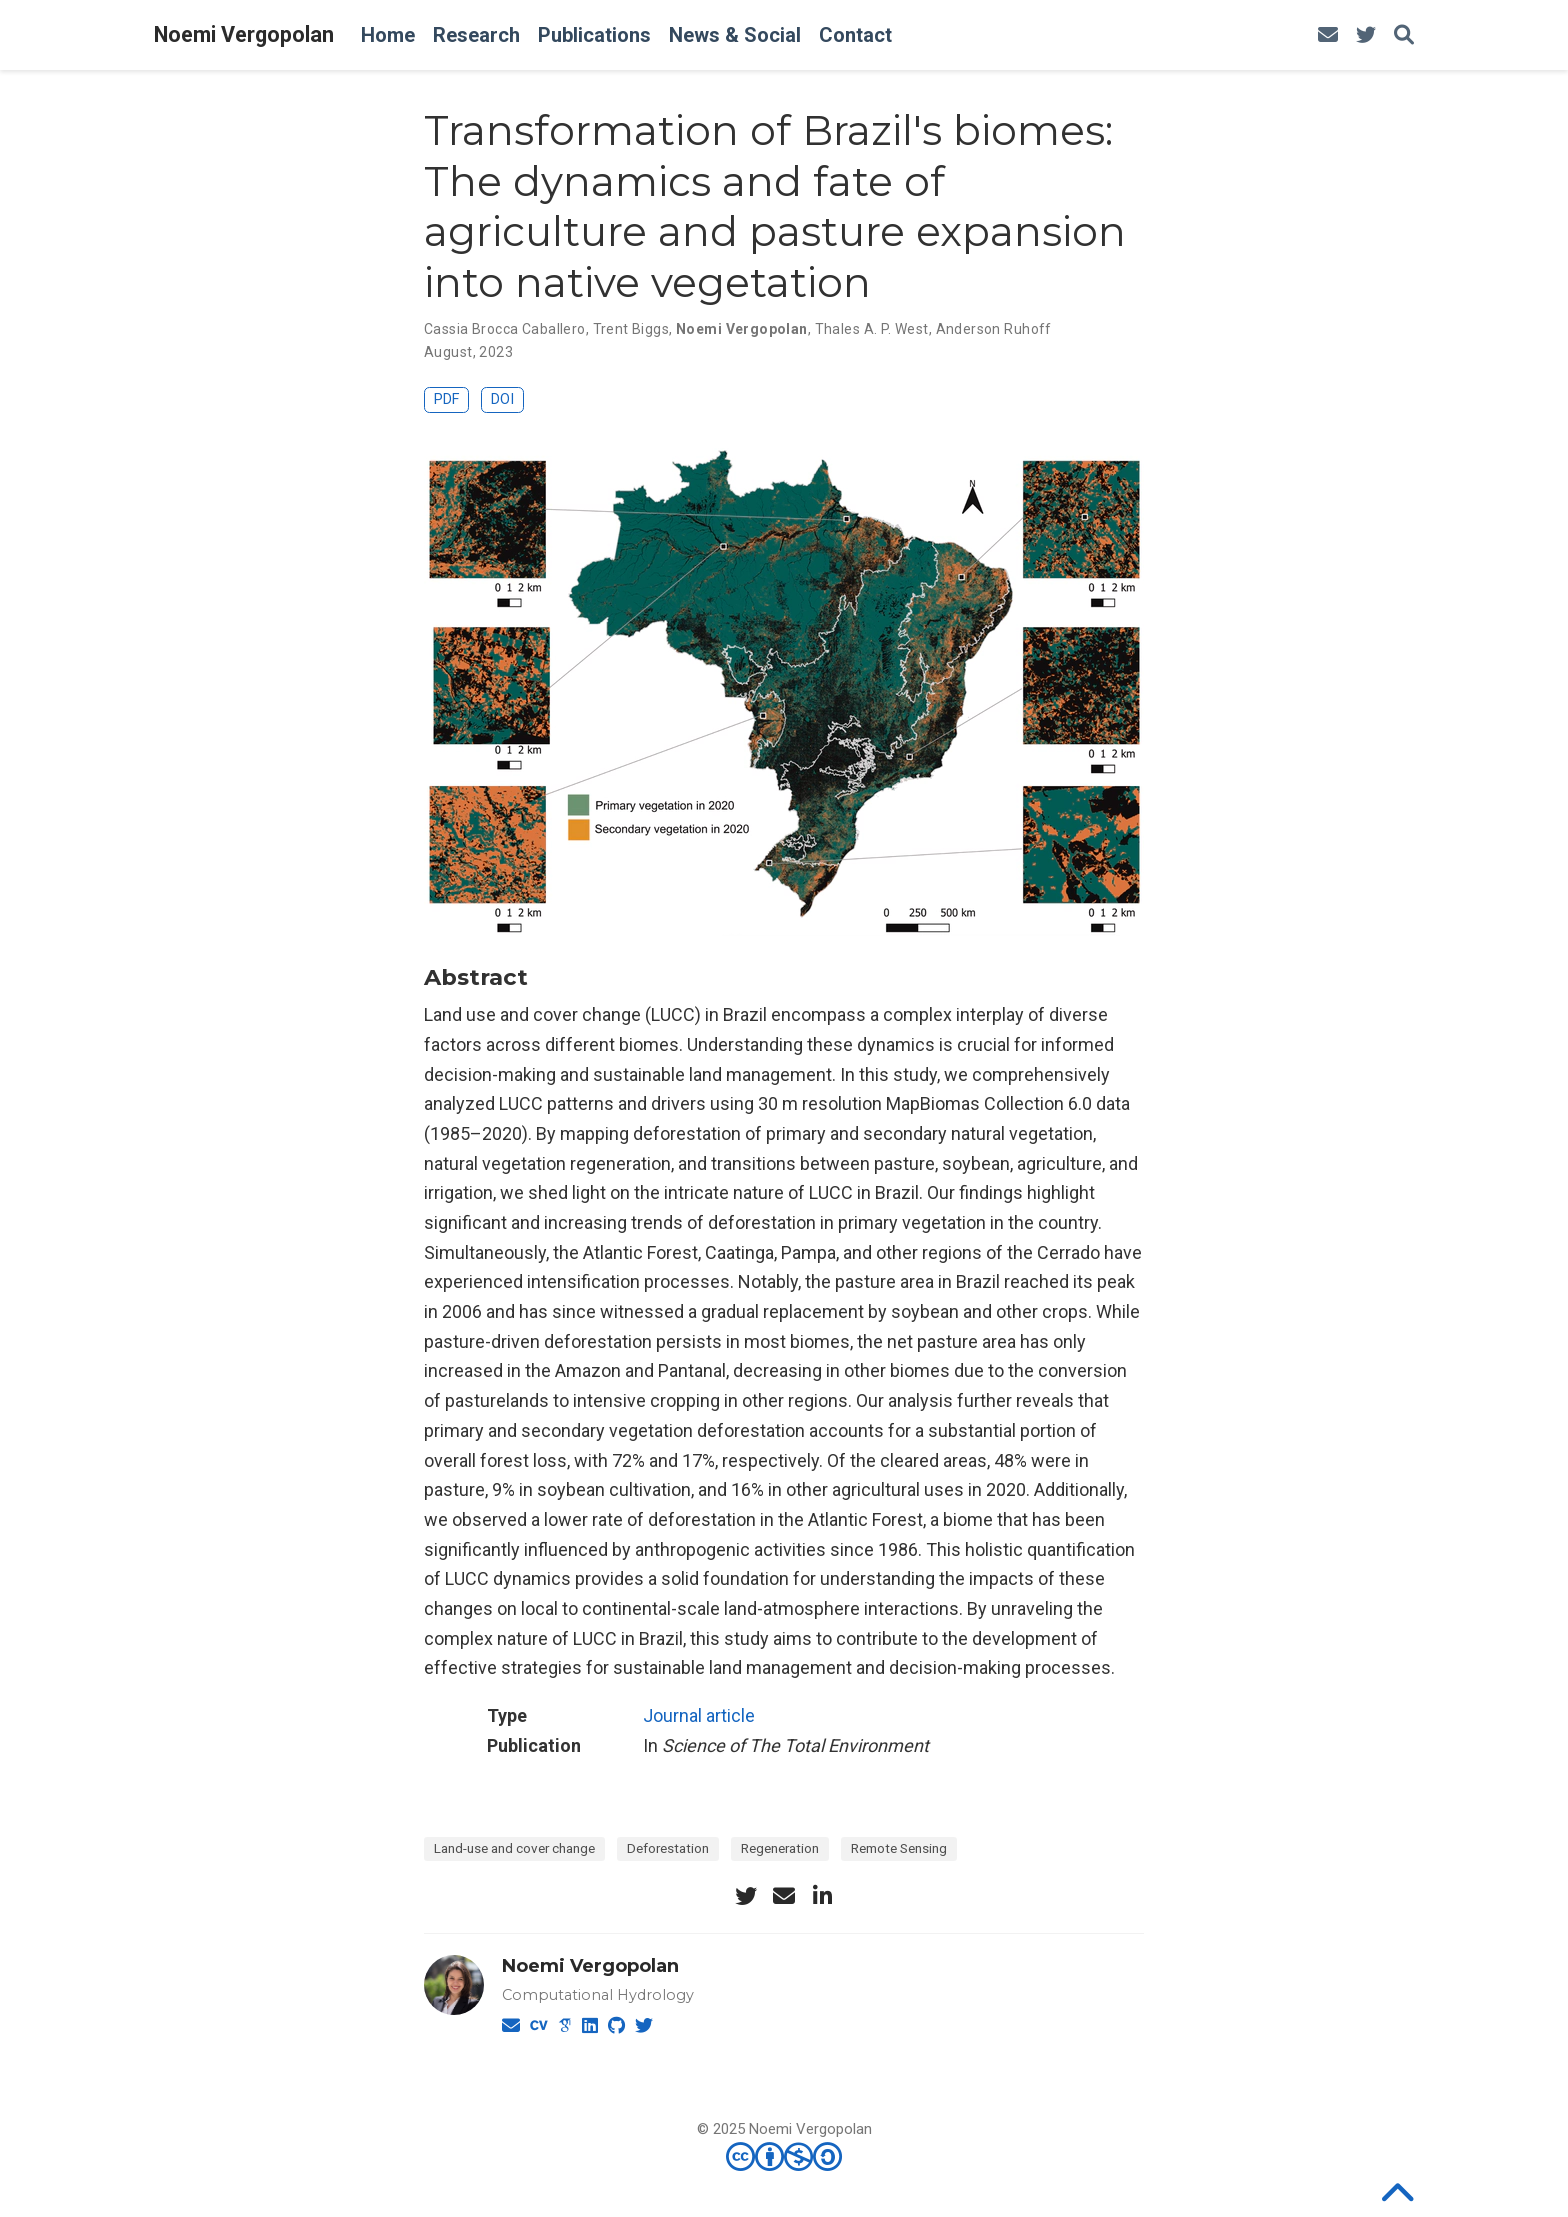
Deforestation (668, 1848)
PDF (446, 399)
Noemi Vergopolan (244, 34)
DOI (502, 399)
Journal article (699, 1715)
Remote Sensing (899, 1848)
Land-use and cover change (514, 1848)
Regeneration (780, 1848)
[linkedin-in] (822, 1896)
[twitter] (1366, 35)
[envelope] (1328, 35)
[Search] (1404, 35)
